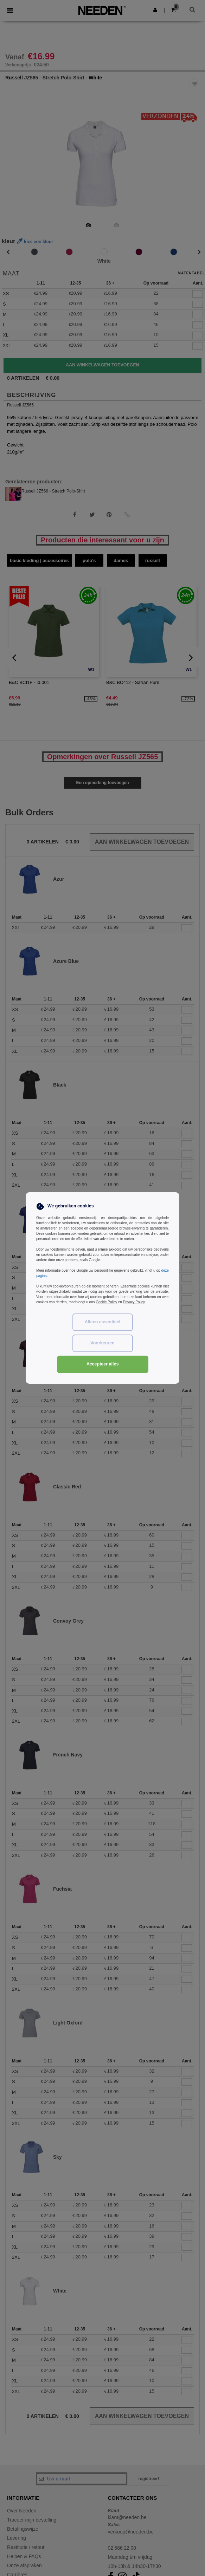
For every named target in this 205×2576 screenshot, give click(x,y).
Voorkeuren (102, 1343)
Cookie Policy (106, 1302)
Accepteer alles (103, 1364)
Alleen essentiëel (102, 1321)
